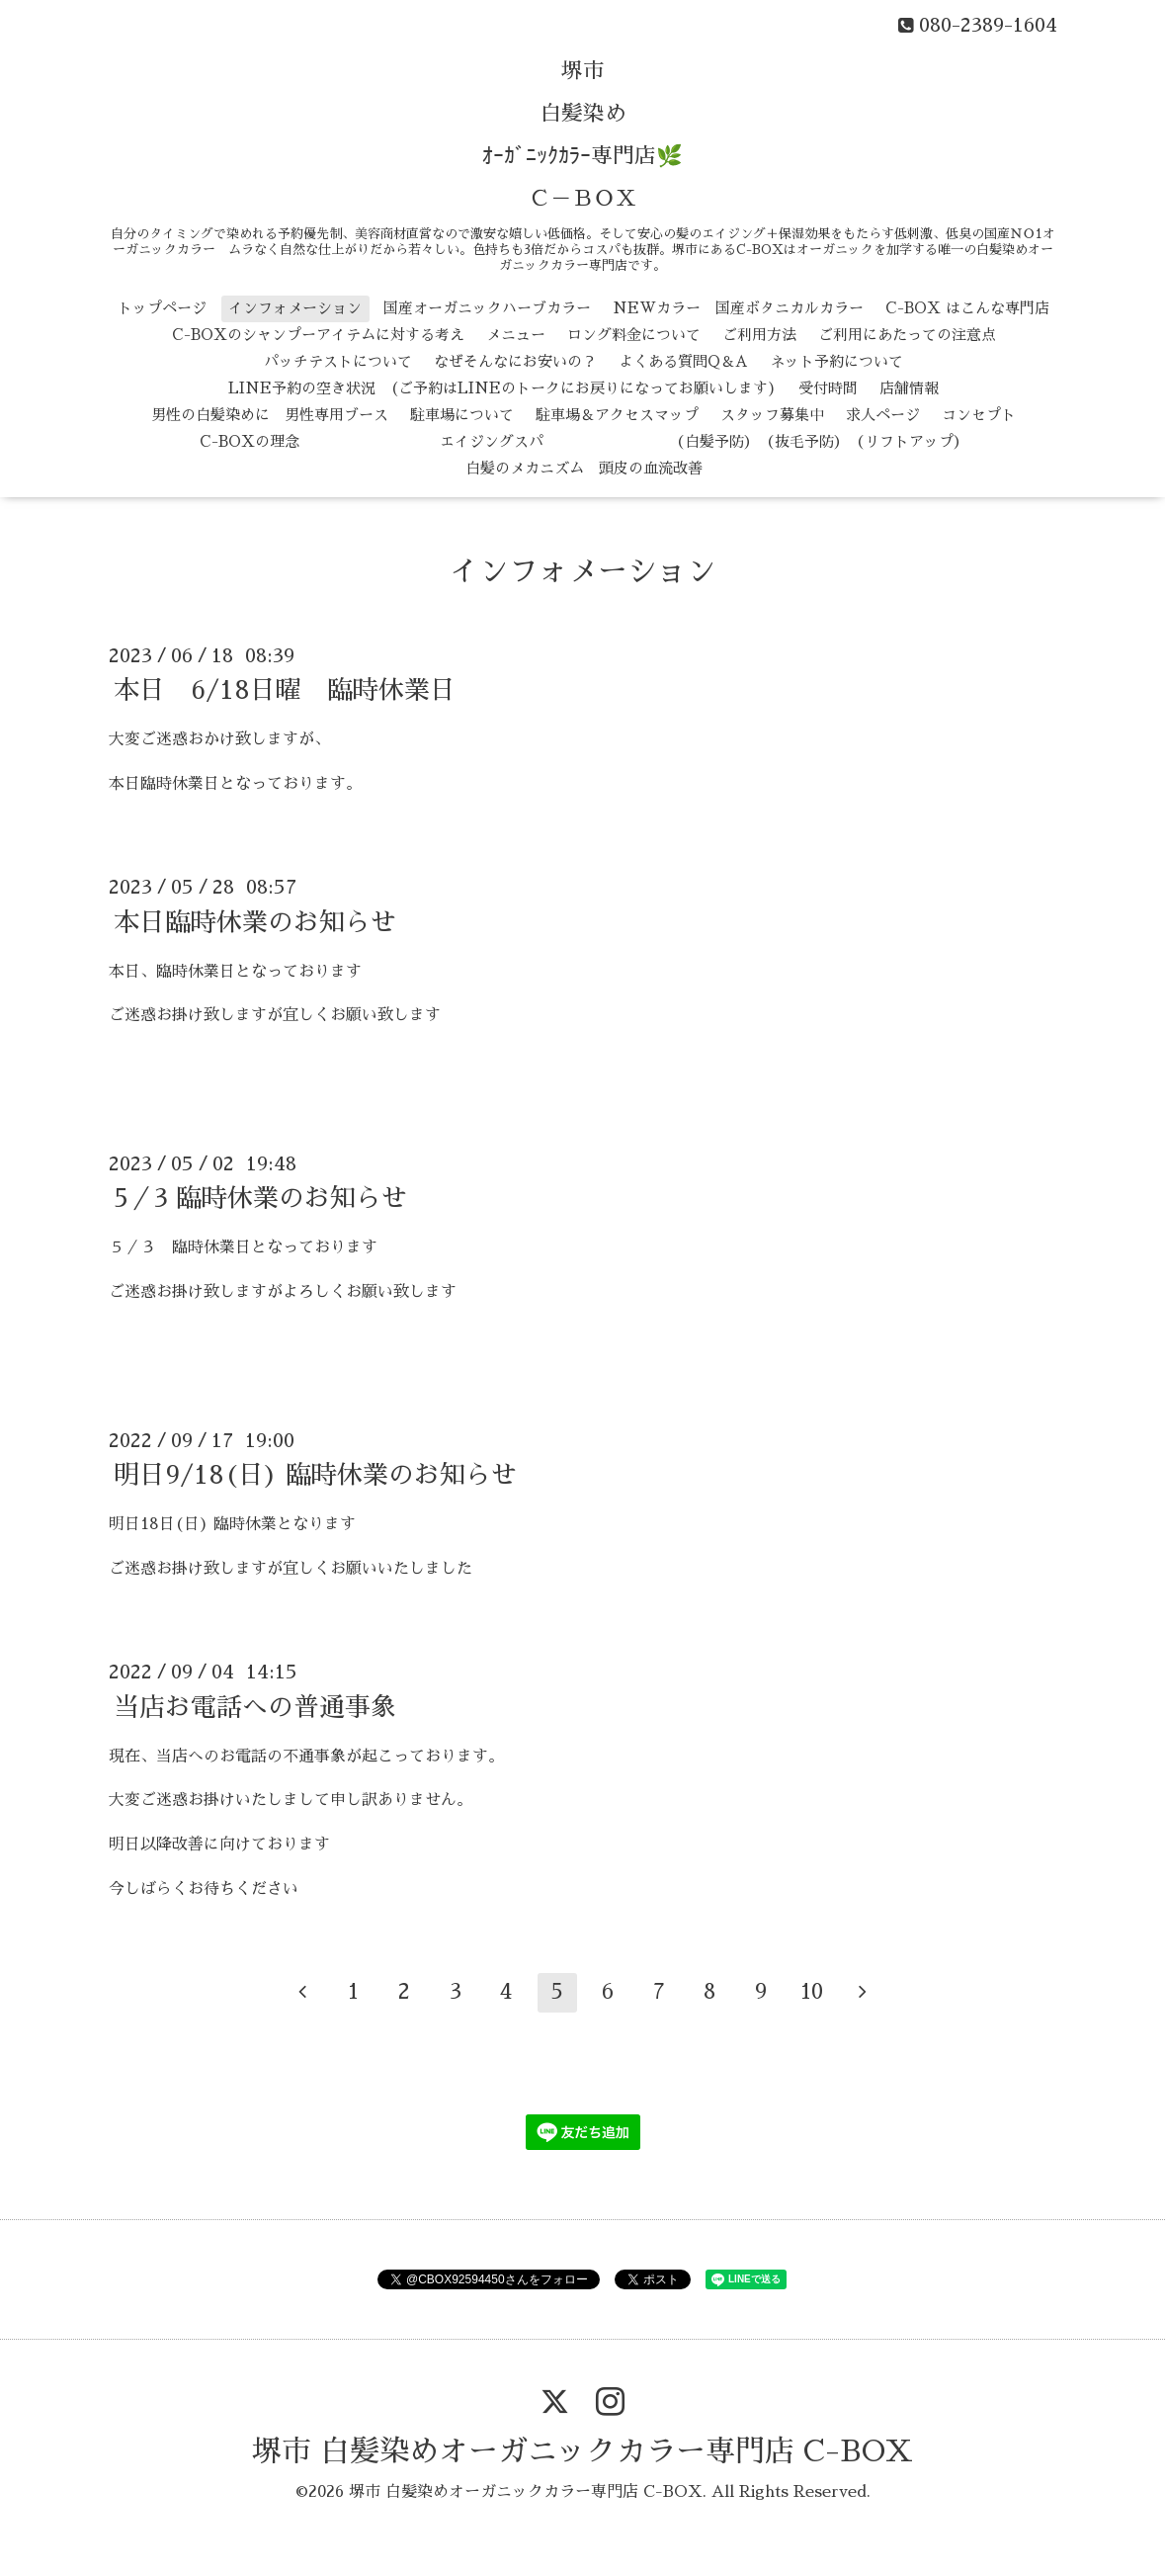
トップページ (162, 308)
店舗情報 (909, 388)
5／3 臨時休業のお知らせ (260, 1198)
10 (811, 1992)
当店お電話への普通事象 (255, 1706)
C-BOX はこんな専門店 (967, 308)
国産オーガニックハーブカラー (487, 308)
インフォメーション (295, 308)
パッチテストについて (338, 361)
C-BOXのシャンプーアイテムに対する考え (318, 334)
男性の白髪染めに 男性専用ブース (269, 414)
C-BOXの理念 (249, 441)
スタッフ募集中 (772, 414)
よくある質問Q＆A (683, 361)
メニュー (515, 334)
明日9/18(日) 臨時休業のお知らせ (315, 1475)
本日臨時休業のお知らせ (255, 921)
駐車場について (462, 414)
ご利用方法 (759, 334)
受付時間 (828, 388)
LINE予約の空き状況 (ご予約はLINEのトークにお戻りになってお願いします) (502, 388)
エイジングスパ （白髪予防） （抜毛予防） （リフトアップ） (644, 441)
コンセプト (979, 414)
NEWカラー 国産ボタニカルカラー (738, 308)
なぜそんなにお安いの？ (515, 361)
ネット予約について (836, 361)
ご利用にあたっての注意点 (907, 334)
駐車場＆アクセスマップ (617, 414)
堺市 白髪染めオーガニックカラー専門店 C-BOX (582, 2451)
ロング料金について (634, 334)
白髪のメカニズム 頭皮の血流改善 (584, 468)
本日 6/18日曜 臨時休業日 (285, 690)
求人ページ (883, 414)
